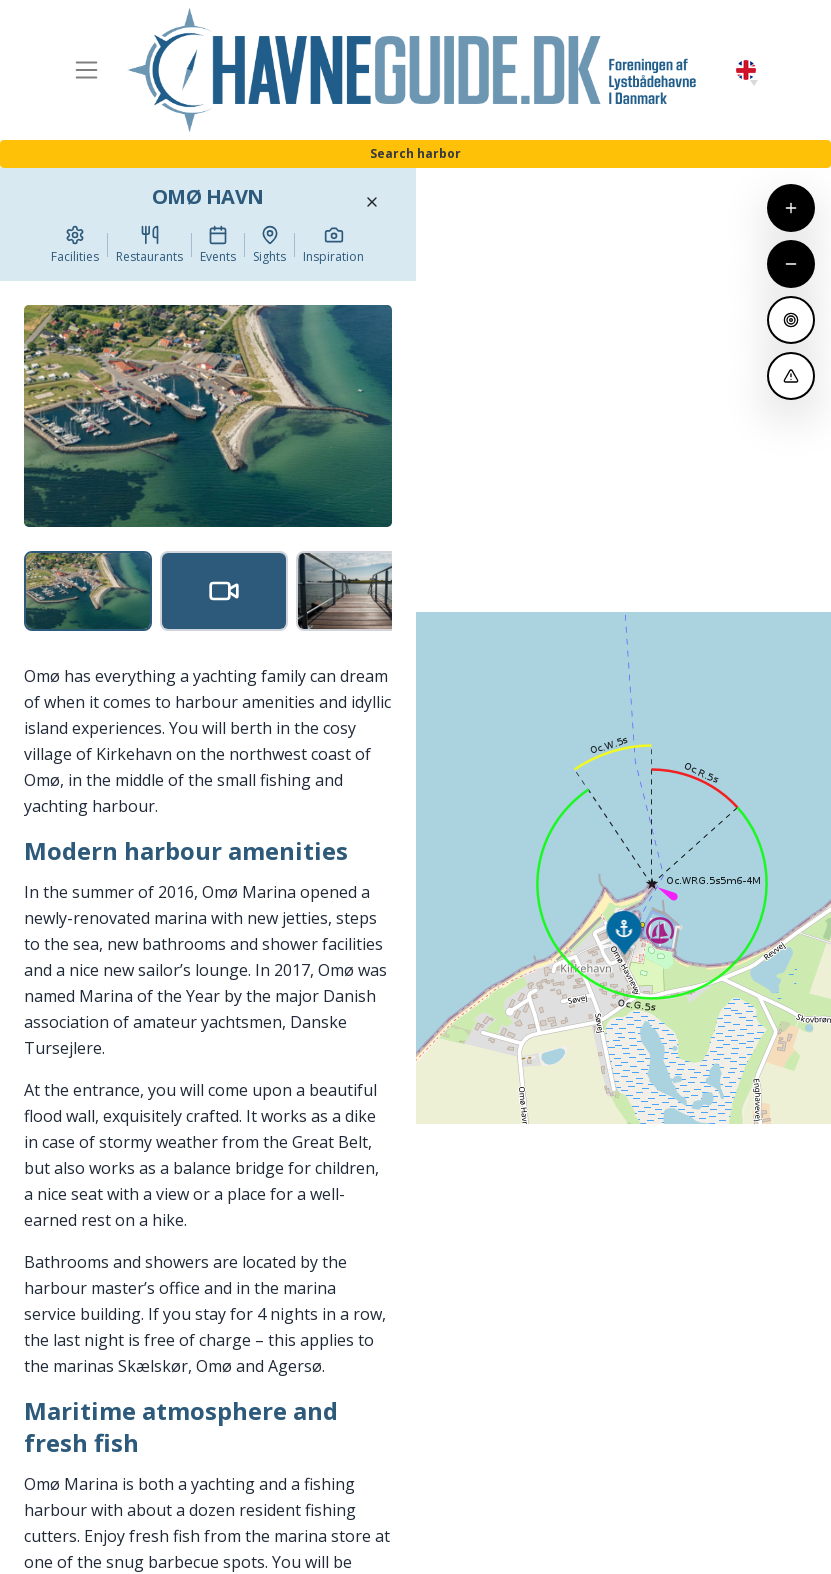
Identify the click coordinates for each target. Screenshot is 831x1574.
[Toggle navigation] (87, 70)
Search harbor (415, 153)
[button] (754, 83)
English (746, 70)
